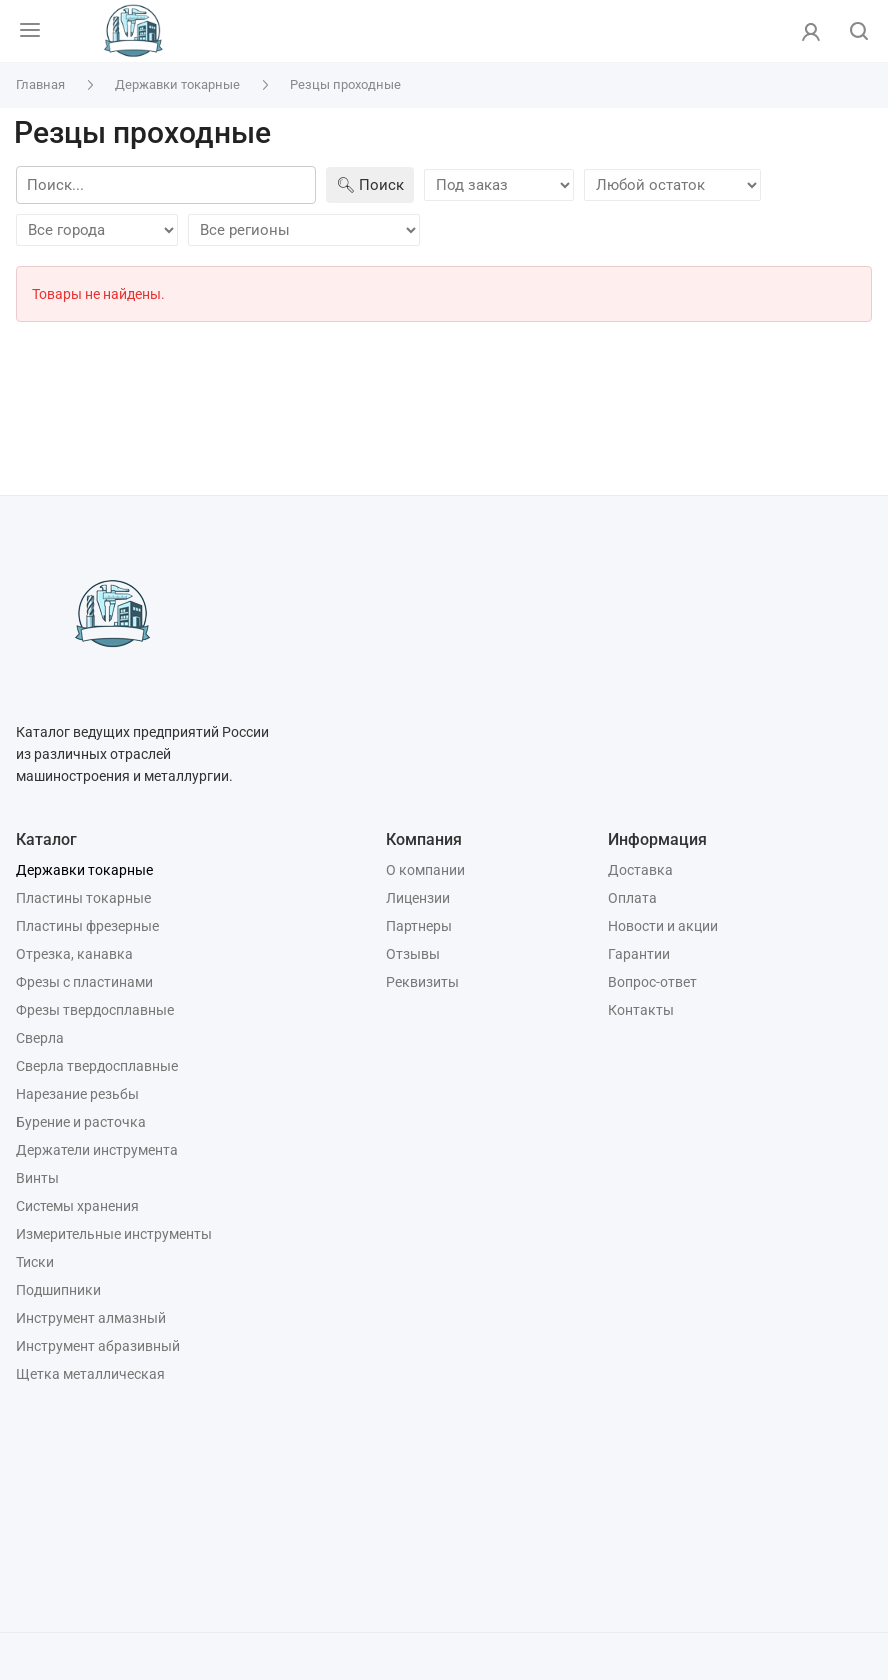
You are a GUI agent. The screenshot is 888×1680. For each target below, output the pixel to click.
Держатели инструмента (97, 1150)
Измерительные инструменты (114, 1234)
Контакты (641, 1010)
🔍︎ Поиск (370, 185)
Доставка (640, 870)
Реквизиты (422, 982)
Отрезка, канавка (74, 954)
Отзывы (413, 954)
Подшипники (58, 1290)
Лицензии (418, 898)
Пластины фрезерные (87, 926)
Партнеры (419, 926)
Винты (37, 1178)
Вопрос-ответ (652, 982)
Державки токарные (84, 870)
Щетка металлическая (90, 1374)
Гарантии (639, 954)
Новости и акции (663, 926)
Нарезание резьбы (77, 1094)
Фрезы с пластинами (84, 982)
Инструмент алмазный (91, 1318)
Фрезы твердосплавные (95, 1010)
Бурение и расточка (81, 1122)
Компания (424, 839)
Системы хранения (77, 1206)
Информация (657, 839)
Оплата (632, 898)
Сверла (40, 1038)
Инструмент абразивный (98, 1346)
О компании (425, 870)
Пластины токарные (83, 898)
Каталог (46, 839)
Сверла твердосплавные (97, 1066)
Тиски (35, 1262)
